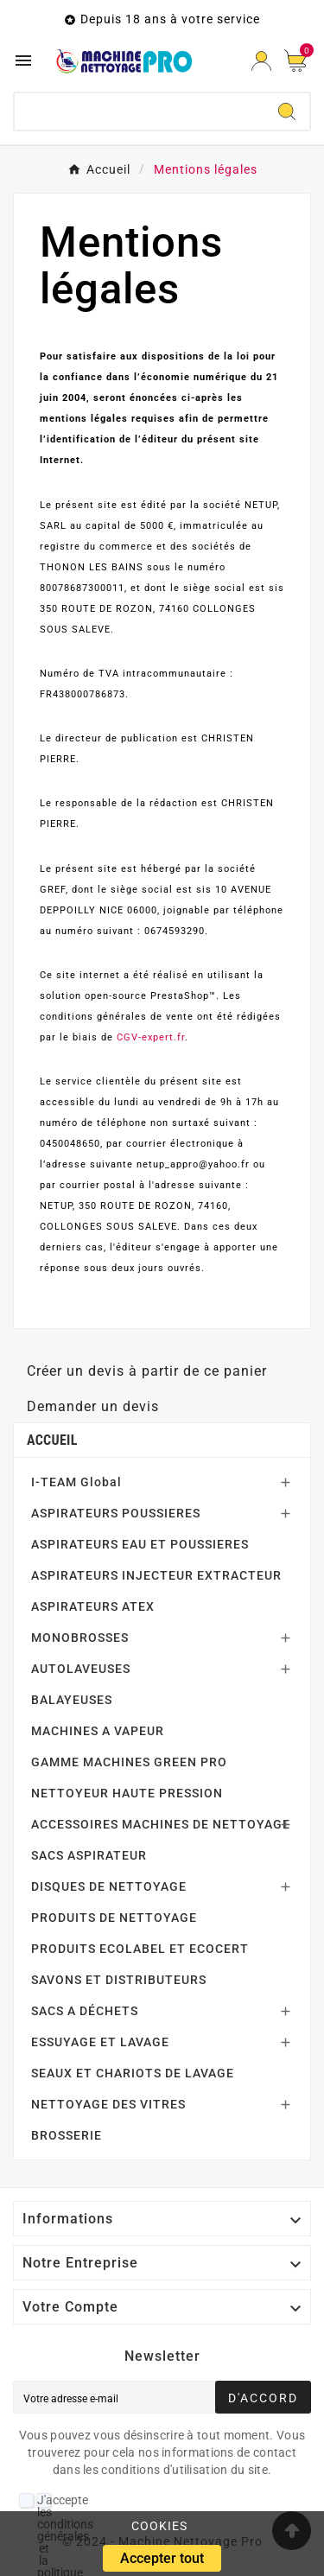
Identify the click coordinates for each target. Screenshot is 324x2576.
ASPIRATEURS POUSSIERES (115, 1513)
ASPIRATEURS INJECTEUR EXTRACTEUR (156, 1575)
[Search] (286, 111)
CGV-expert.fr (151, 1037)
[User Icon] (261, 61)
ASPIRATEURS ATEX (93, 1606)
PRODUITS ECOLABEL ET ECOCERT (140, 1949)
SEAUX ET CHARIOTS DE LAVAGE (132, 2073)
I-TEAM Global (76, 1482)
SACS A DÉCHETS (84, 2011)
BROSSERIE (66, 2135)
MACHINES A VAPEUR (97, 1731)
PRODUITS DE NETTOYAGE (114, 1917)
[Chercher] (139, 111)
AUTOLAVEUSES (80, 1669)
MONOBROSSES (80, 1637)
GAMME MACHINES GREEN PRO (129, 1762)
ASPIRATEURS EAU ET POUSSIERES (140, 1544)
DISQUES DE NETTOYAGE (109, 1886)
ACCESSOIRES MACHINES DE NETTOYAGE (160, 1824)
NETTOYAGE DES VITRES (108, 2104)
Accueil (52, 1440)
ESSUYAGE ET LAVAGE (100, 2042)
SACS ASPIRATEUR (89, 1855)
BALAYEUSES (71, 1700)
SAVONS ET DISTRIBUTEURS (118, 1980)
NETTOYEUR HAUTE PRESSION (127, 1793)
